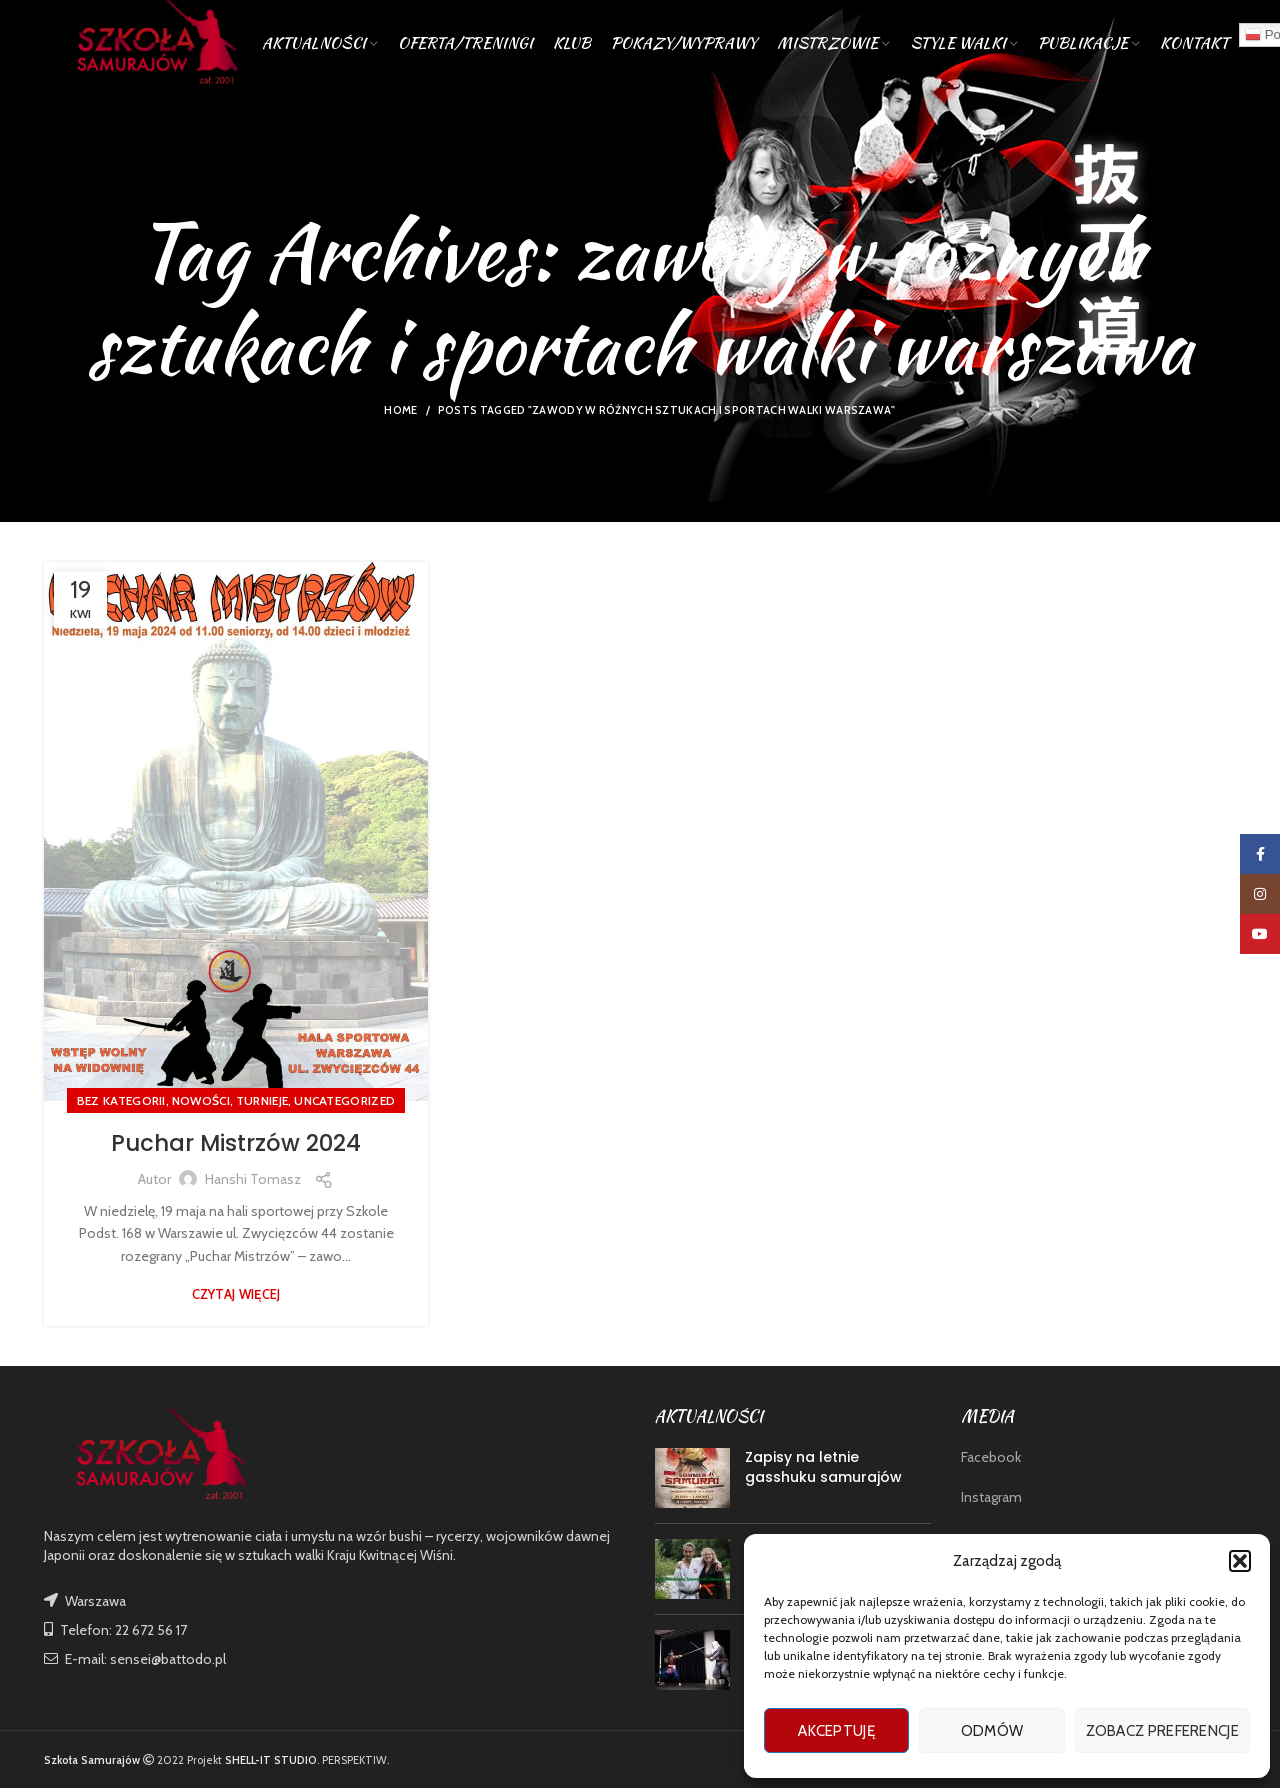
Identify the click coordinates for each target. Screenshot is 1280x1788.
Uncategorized (344, 1100)
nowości (201, 1100)
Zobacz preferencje (1162, 1731)
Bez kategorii (121, 1100)
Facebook (991, 1457)
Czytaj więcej (236, 1294)
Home (400, 410)
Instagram (991, 1497)
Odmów (992, 1731)
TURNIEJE (262, 1100)
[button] (1240, 1561)
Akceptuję (836, 1731)
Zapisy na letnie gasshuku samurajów (823, 1467)
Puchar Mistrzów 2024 (236, 1142)
